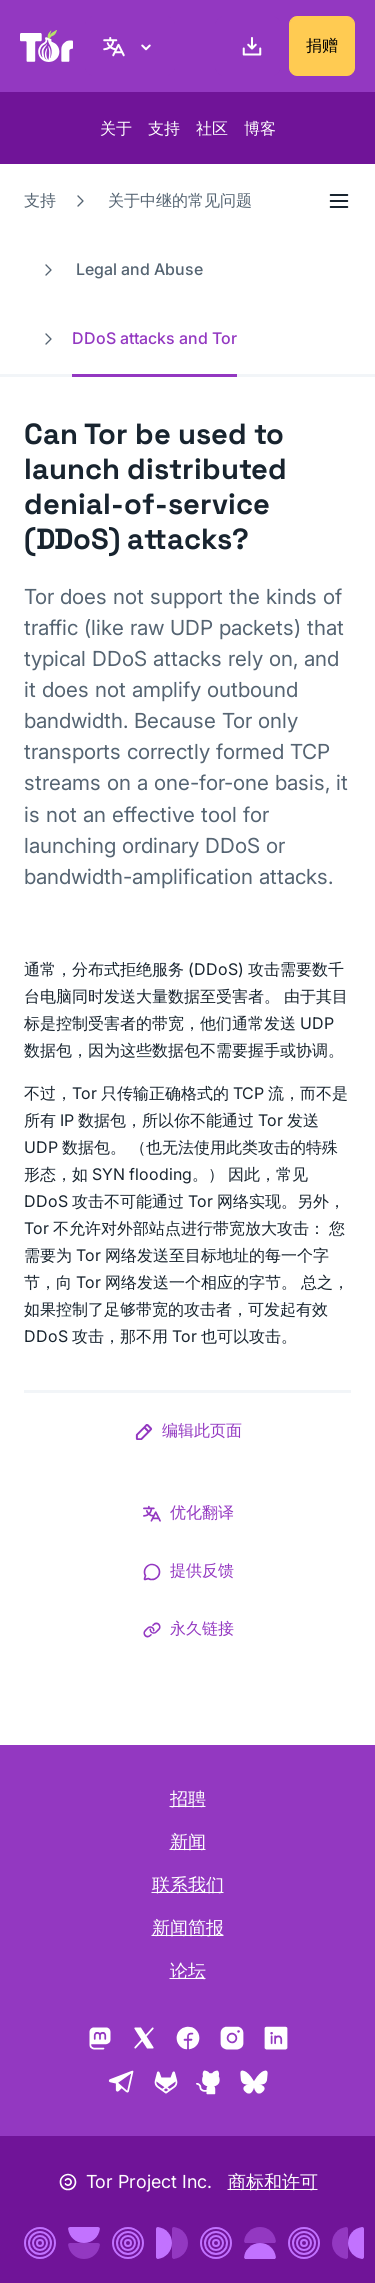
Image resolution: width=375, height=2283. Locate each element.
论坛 (188, 1970)
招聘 (188, 1798)
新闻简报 (188, 1927)
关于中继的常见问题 (180, 200)
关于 (116, 128)
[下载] (248, 46)
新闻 (188, 1841)
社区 (212, 128)
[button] (188, 1434)
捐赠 (322, 45)
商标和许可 (273, 2181)
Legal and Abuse (139, 269)
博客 (260, 128)
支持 (164, 128)
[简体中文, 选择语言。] (130, 46)
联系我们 (188, 1884)
